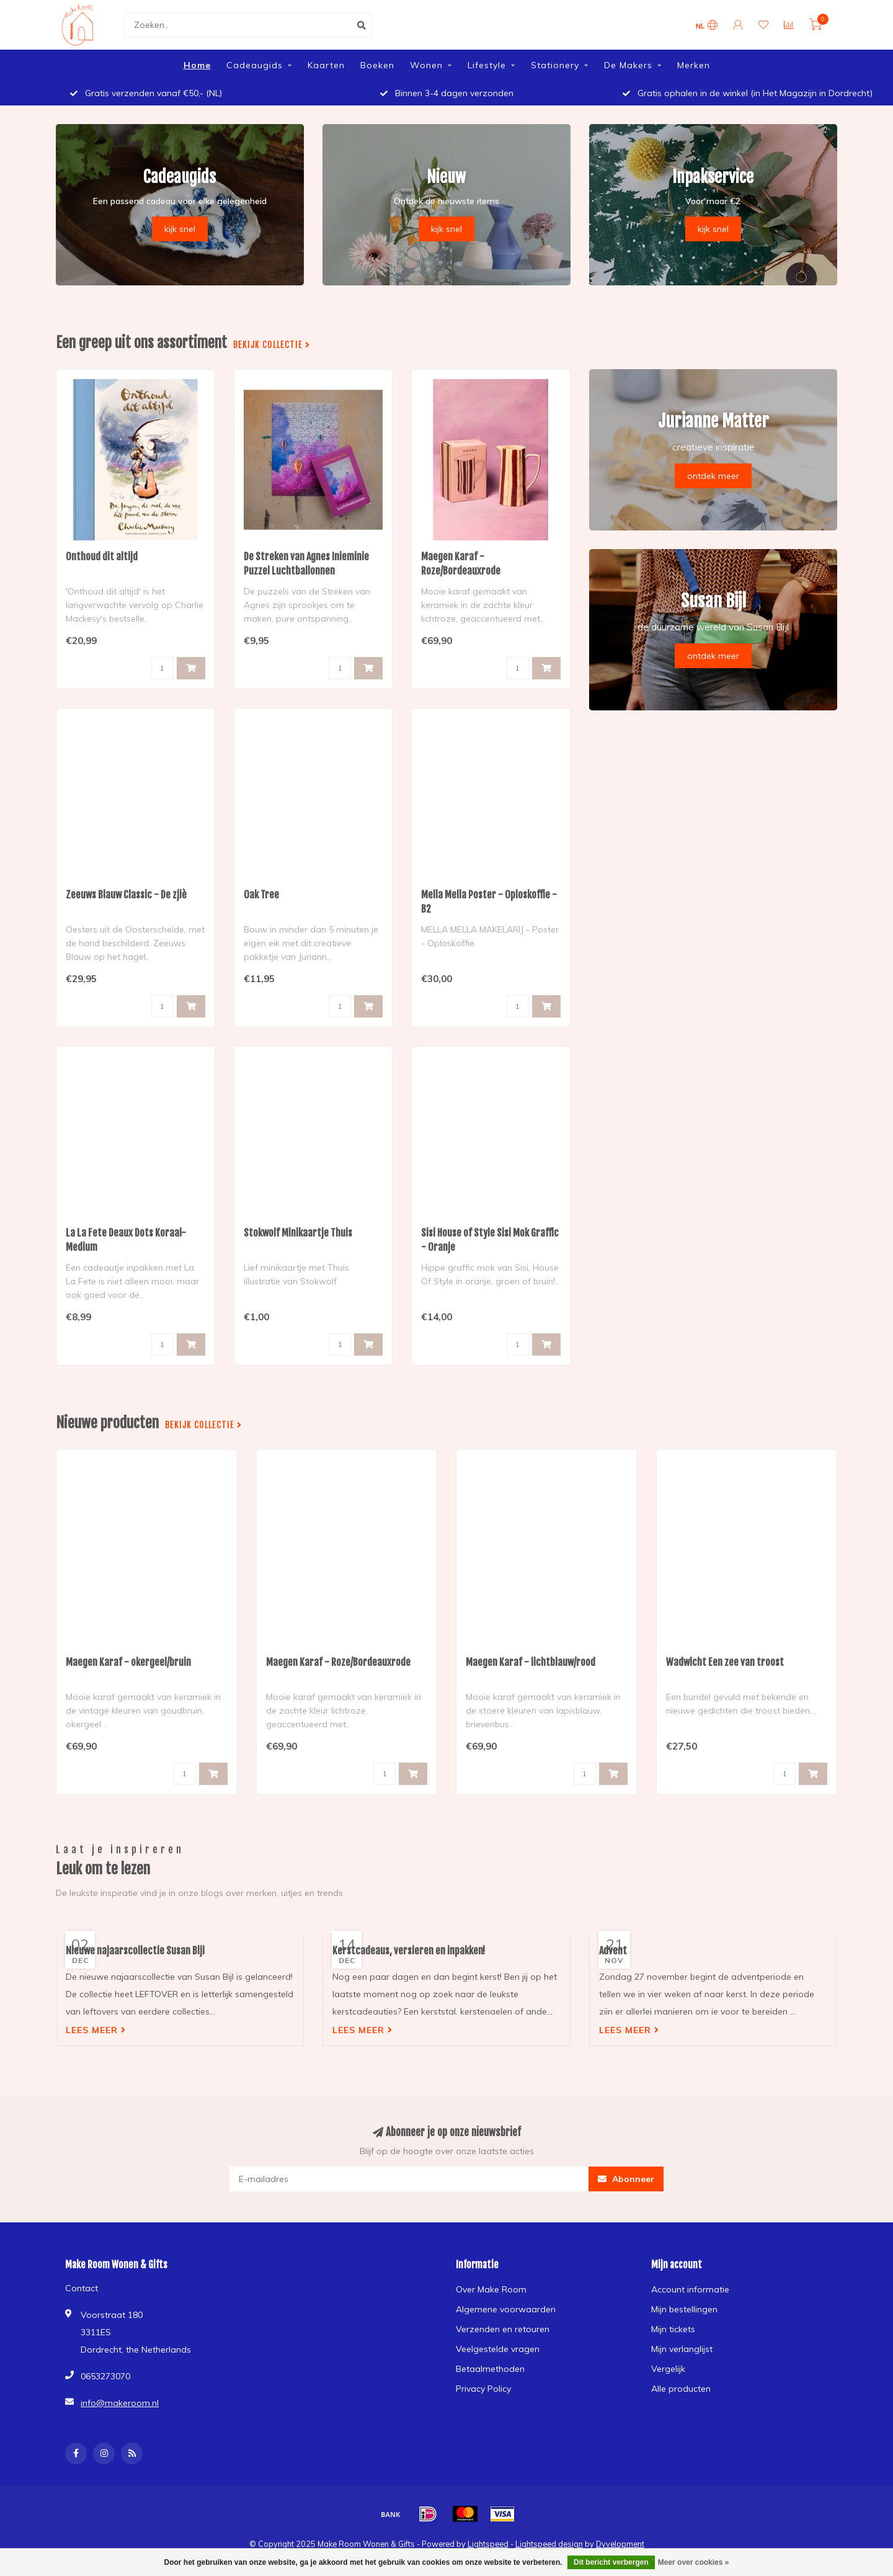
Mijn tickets (673, 2329)
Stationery (555, 65)
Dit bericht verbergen (611, 2562)
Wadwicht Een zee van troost (725, 1662)
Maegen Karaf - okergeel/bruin (128, 1662)
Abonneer (626, 2179)
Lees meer (96, 2030)
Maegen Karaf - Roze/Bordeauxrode (338, 1662)
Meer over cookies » (693, 2562)
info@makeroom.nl (120, 2402)
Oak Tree (261, 894)
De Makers (628, 65)
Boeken (377, 65)
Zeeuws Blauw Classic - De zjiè (126, 894)
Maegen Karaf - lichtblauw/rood (530, 1662)
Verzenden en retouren (502, 2329)
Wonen (426, 65)
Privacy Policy (483, 2388)
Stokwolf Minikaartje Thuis (298, 1233)
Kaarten (326, 65)
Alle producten (681, 2388)
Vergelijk (668, 2368)
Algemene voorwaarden (506, 2309)
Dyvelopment (620, 2544)
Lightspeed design (549, 2544)
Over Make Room (491, 2289)
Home (197, 65)
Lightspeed (488, 2544)
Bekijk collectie (271, 344)
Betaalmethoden (490, 2368)
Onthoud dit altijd (102, 556)
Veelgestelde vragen (498, 2349)
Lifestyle (487, 65)
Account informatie (690, 2289)
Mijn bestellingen (684, 2309)
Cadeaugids (254, 65)
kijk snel (179, 229)
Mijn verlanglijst (682, 2349)
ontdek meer (713, 475)
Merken (693, 65)
